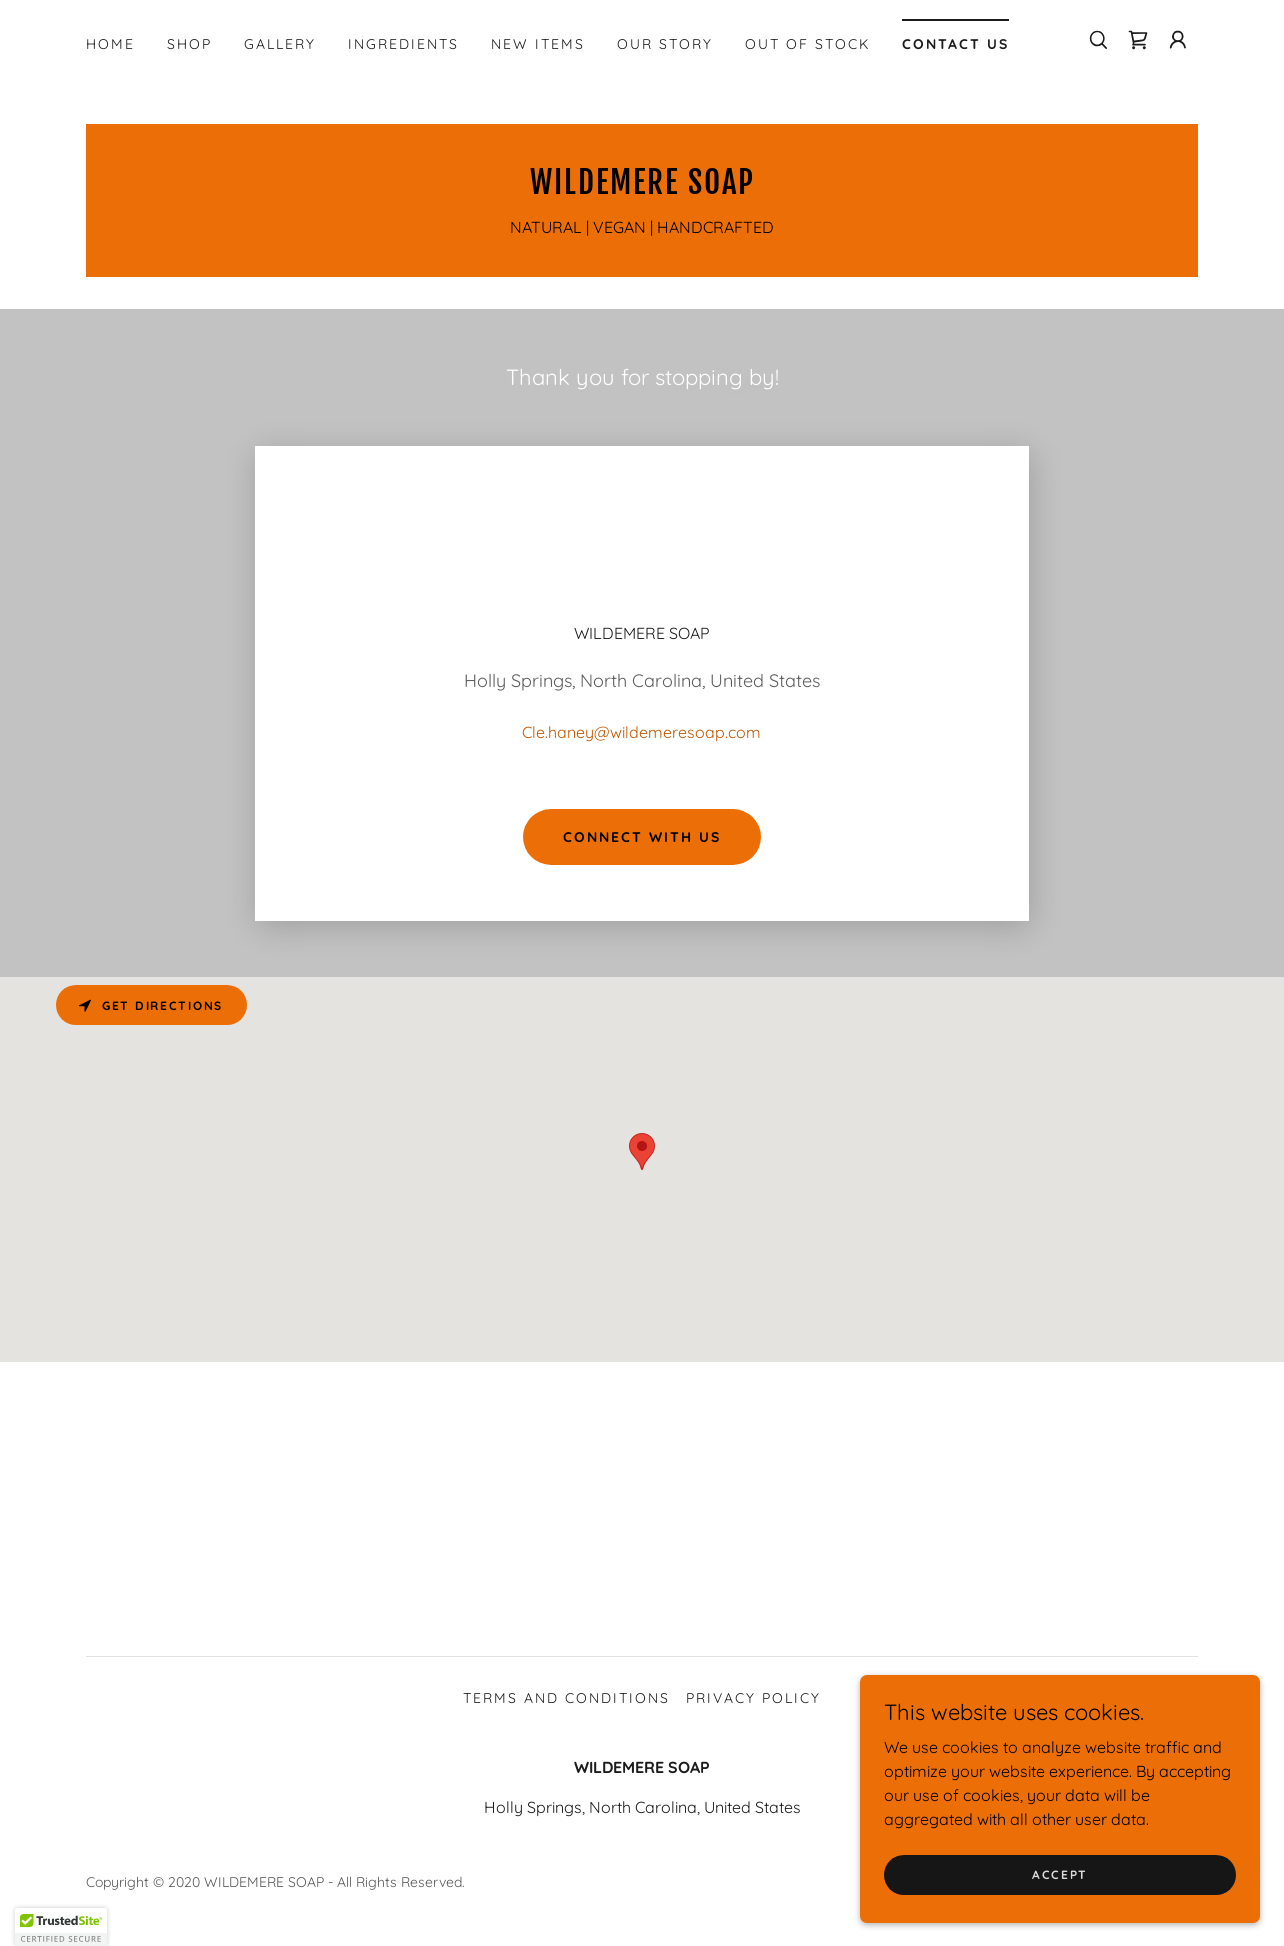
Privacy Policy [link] (753, 1698)
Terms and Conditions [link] (566, 1698)
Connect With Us (642, 837)
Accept (1060, 1874)
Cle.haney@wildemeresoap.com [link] (641, 732)
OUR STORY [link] (665, 44)
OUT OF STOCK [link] (807, 44)
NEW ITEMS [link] (538, 44)
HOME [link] (110, 44)
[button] (1178, 40)
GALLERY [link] (280, 44)
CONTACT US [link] (955, 44)
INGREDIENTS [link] (403, 44)
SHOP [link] (189, 44)
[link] (1138, 40)
